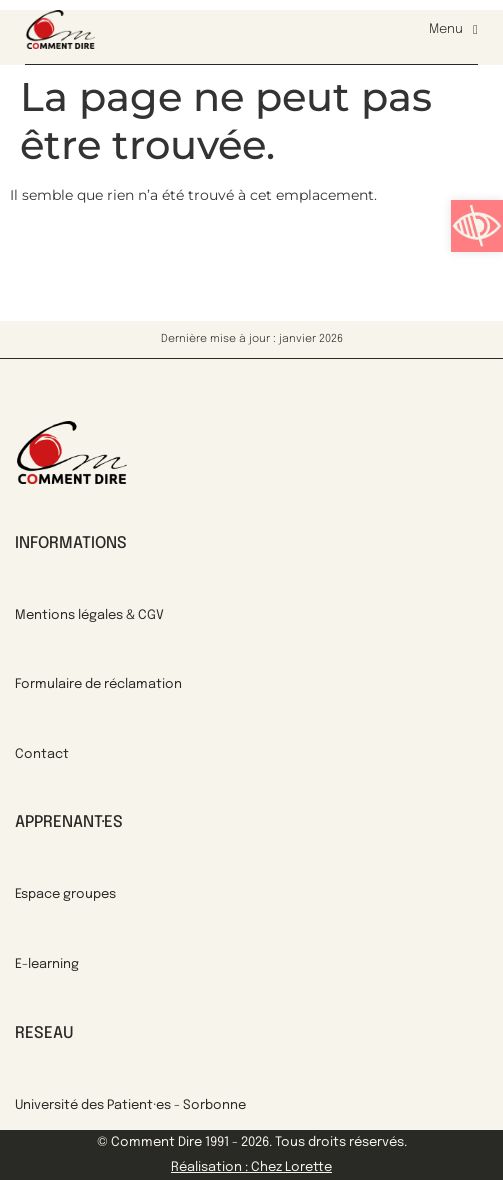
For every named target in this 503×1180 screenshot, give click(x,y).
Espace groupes (65, 894)
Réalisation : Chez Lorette (251, 1167)
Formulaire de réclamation (98, 684)
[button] (477, 226)
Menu (453, 30)
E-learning (47, 964)
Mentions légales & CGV (89, 615)
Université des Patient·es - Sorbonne (130, 1105)
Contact (42, 754)
